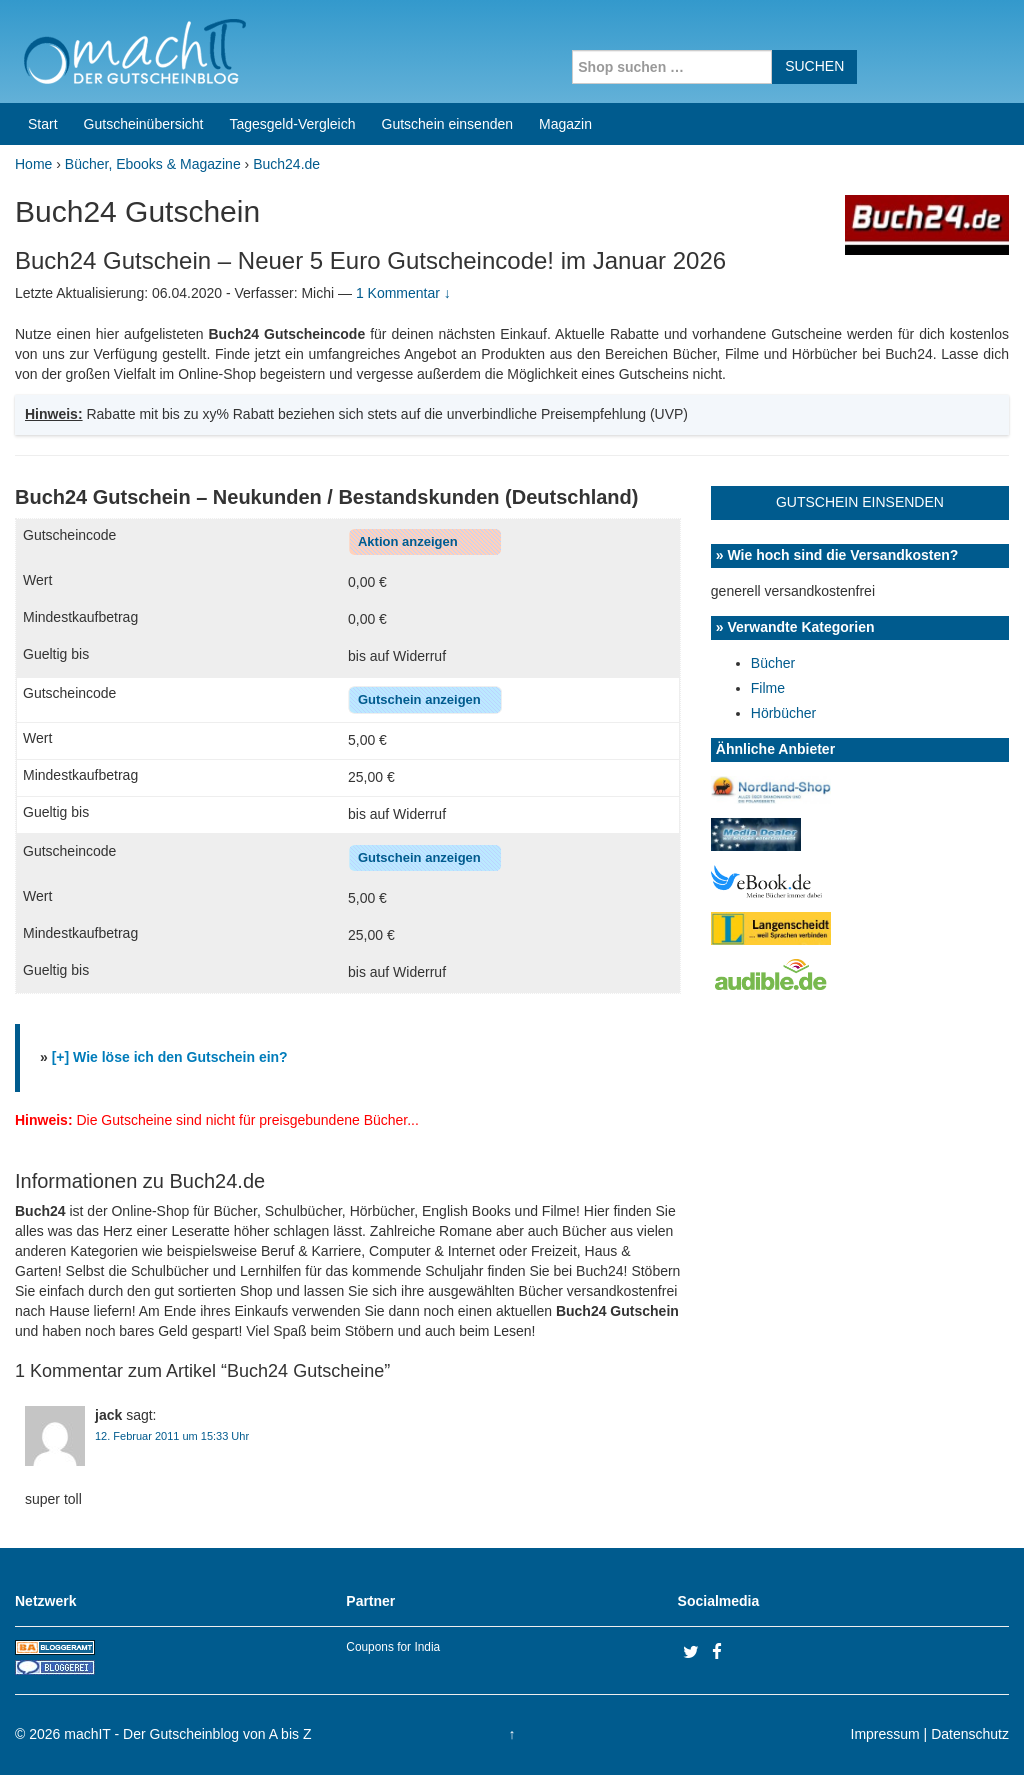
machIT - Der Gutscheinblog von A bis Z (187, 1734)
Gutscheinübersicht (144, 124)
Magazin (565, 124)
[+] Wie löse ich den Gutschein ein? (170, 1057)
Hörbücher (783, 713)
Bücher (773, 663)
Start (43, 124)
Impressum (885, 1734)
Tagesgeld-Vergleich (292, 124)
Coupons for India (393, 1647)
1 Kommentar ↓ (403, 293)
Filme (768, 688)
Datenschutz (970, 1734)
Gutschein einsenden (448, 124)
